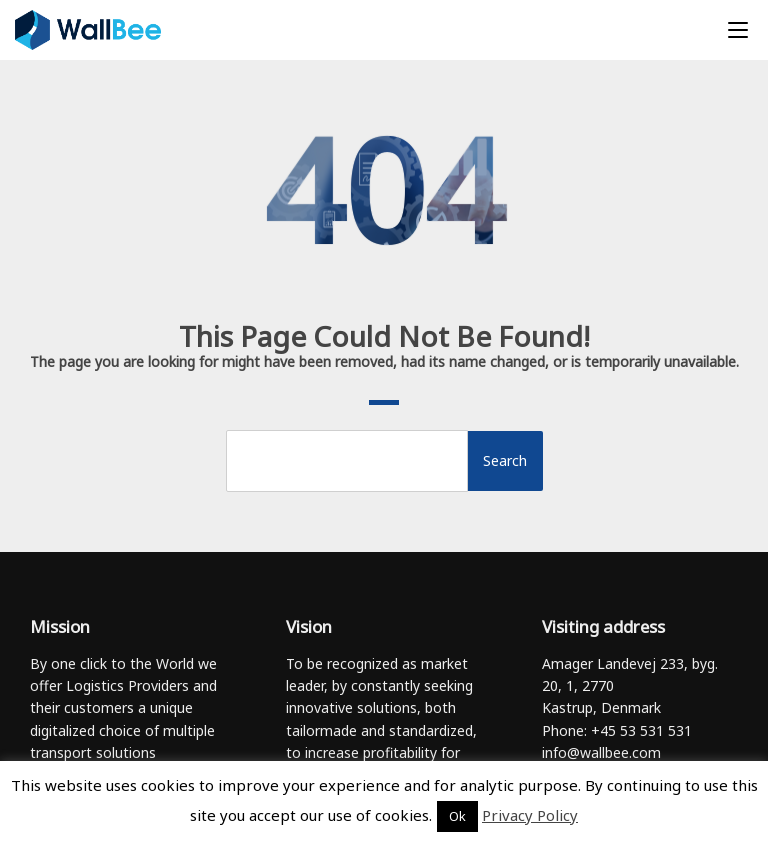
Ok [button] (457, 816)
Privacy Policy (530, 815)
